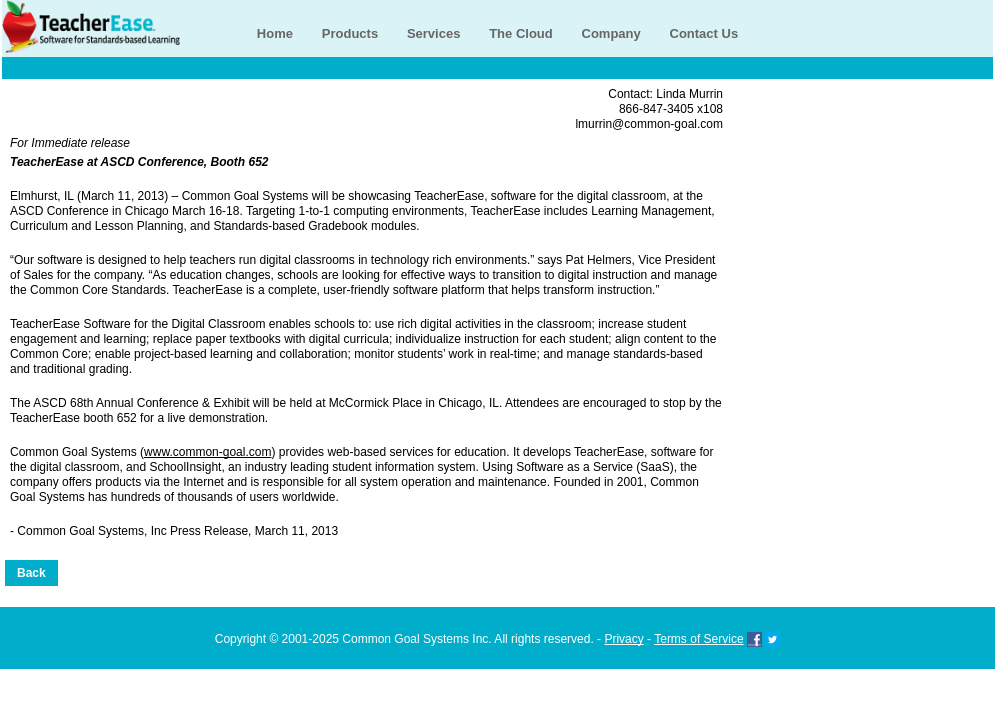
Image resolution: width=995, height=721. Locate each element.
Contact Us (704, 33)
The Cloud (521, 33)
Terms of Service (698, 639)
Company (611, 33)
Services (434, 33)
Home (275, 33)
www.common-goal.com (207, 452)
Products (350, 33)
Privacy (623, 639)
